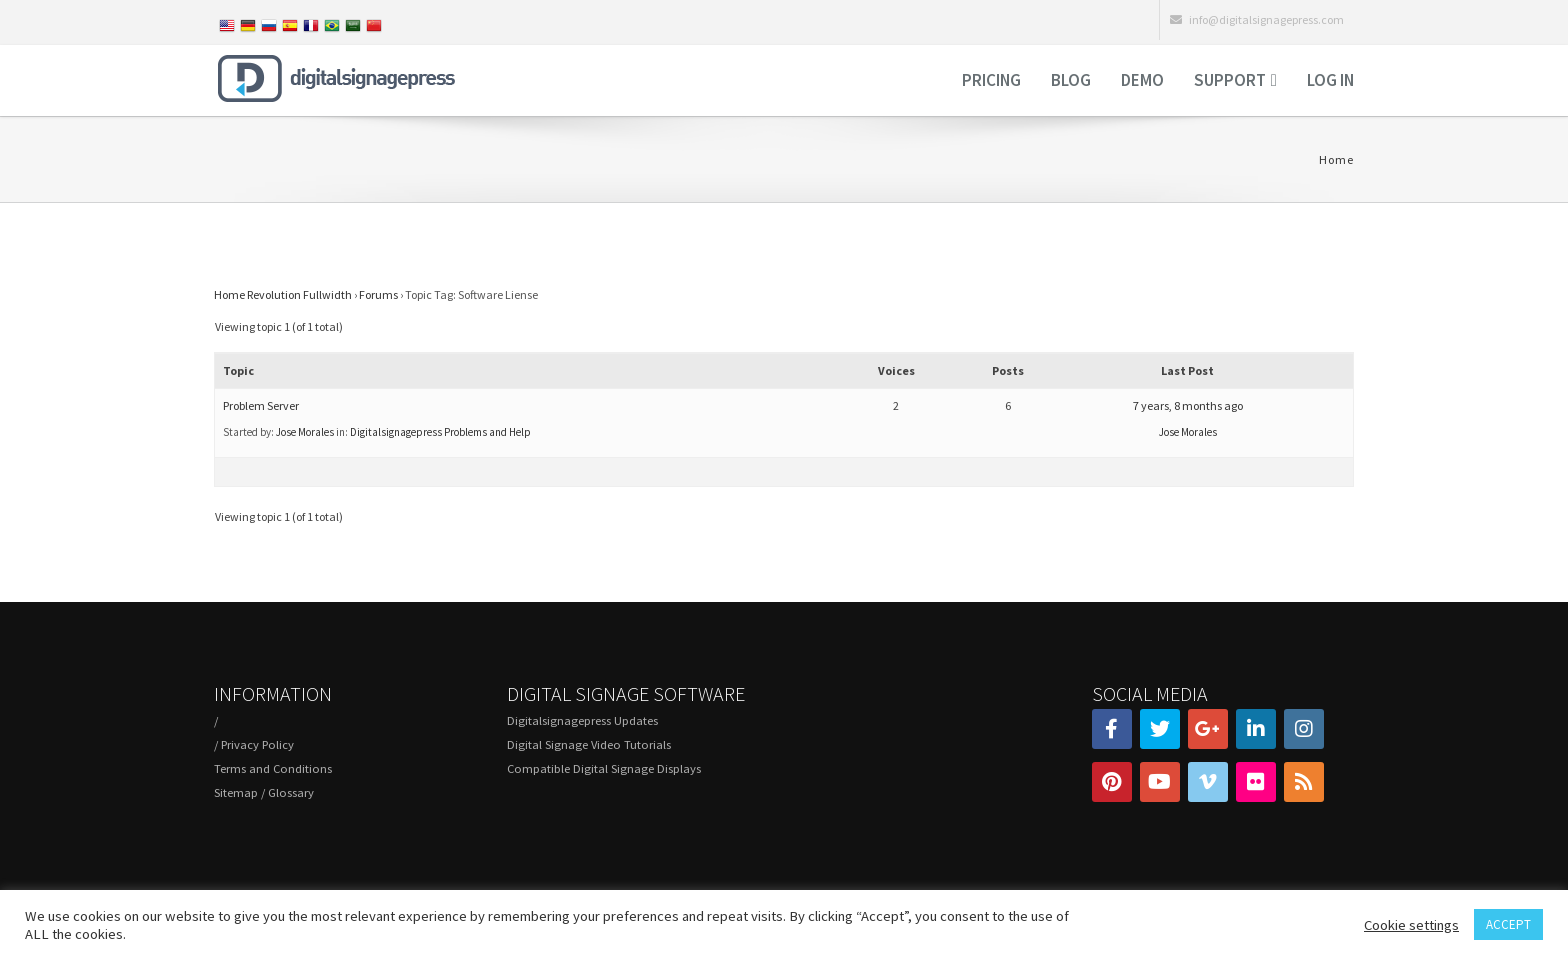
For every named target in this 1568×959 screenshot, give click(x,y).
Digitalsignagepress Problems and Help (440, 432)
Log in (1330, 80)
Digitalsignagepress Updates (582, 720)
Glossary (291, 792)
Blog (1071, 80)
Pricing (991, 80)
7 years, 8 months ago (1188, 405)
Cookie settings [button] (1411, 925)
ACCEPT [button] (1508, 924)
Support (1230, 80)
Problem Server (261, 405)
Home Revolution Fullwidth (283, 294)
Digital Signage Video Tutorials (589, 744)
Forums (378, 294)
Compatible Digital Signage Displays (604, 768)
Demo (1142, 80)
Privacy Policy (257, 744)
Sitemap (236, 792)
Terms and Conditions (273, 768)
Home (1336, 159)
